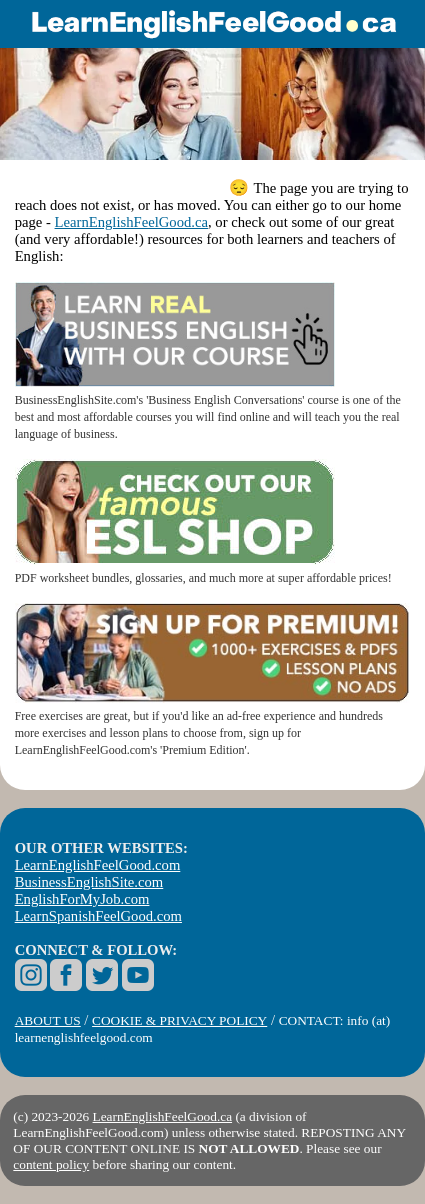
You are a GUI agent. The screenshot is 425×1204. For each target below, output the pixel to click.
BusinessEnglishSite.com (89, 882)
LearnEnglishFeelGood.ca (131, 222)
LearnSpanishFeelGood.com (98, 916)
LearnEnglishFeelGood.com (98, 865)
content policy (51, 1164)
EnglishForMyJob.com (82, 899)
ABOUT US (48, 1020)
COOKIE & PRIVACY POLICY (179, 1020)
